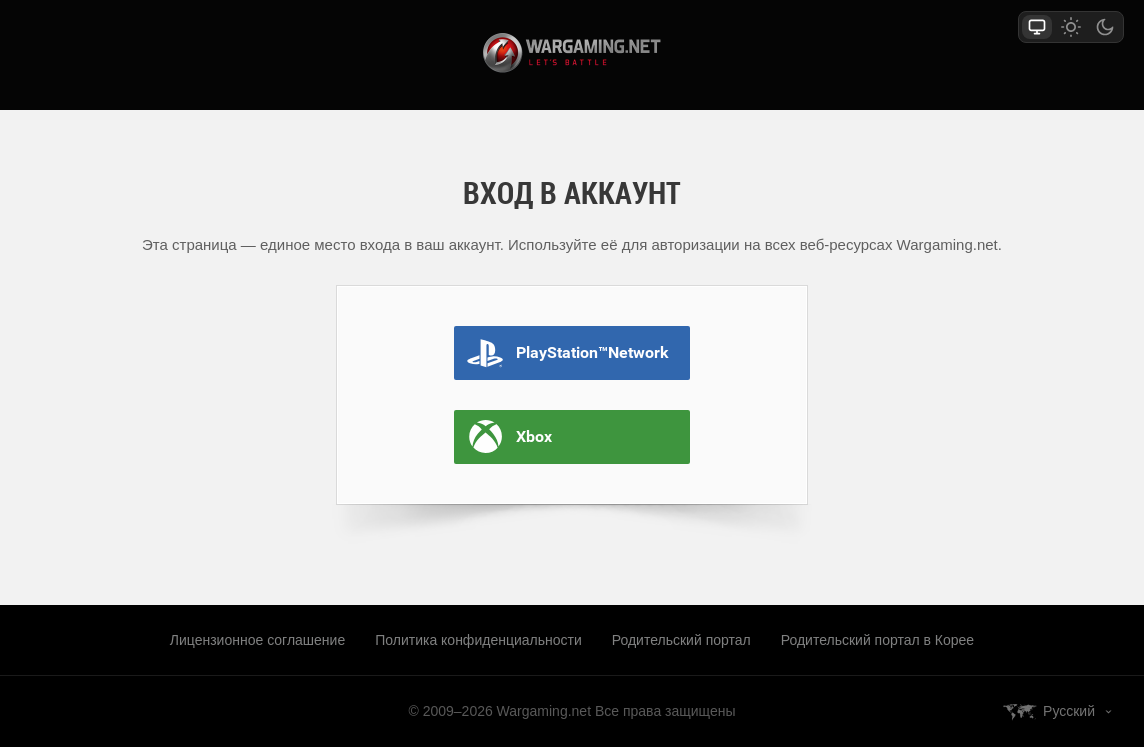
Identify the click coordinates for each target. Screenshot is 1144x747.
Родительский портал (681, 640)
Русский (1069, 711)
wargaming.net (572, 53)
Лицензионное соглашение (257, 640)
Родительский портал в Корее (877, 640)
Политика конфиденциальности (478, 640)
